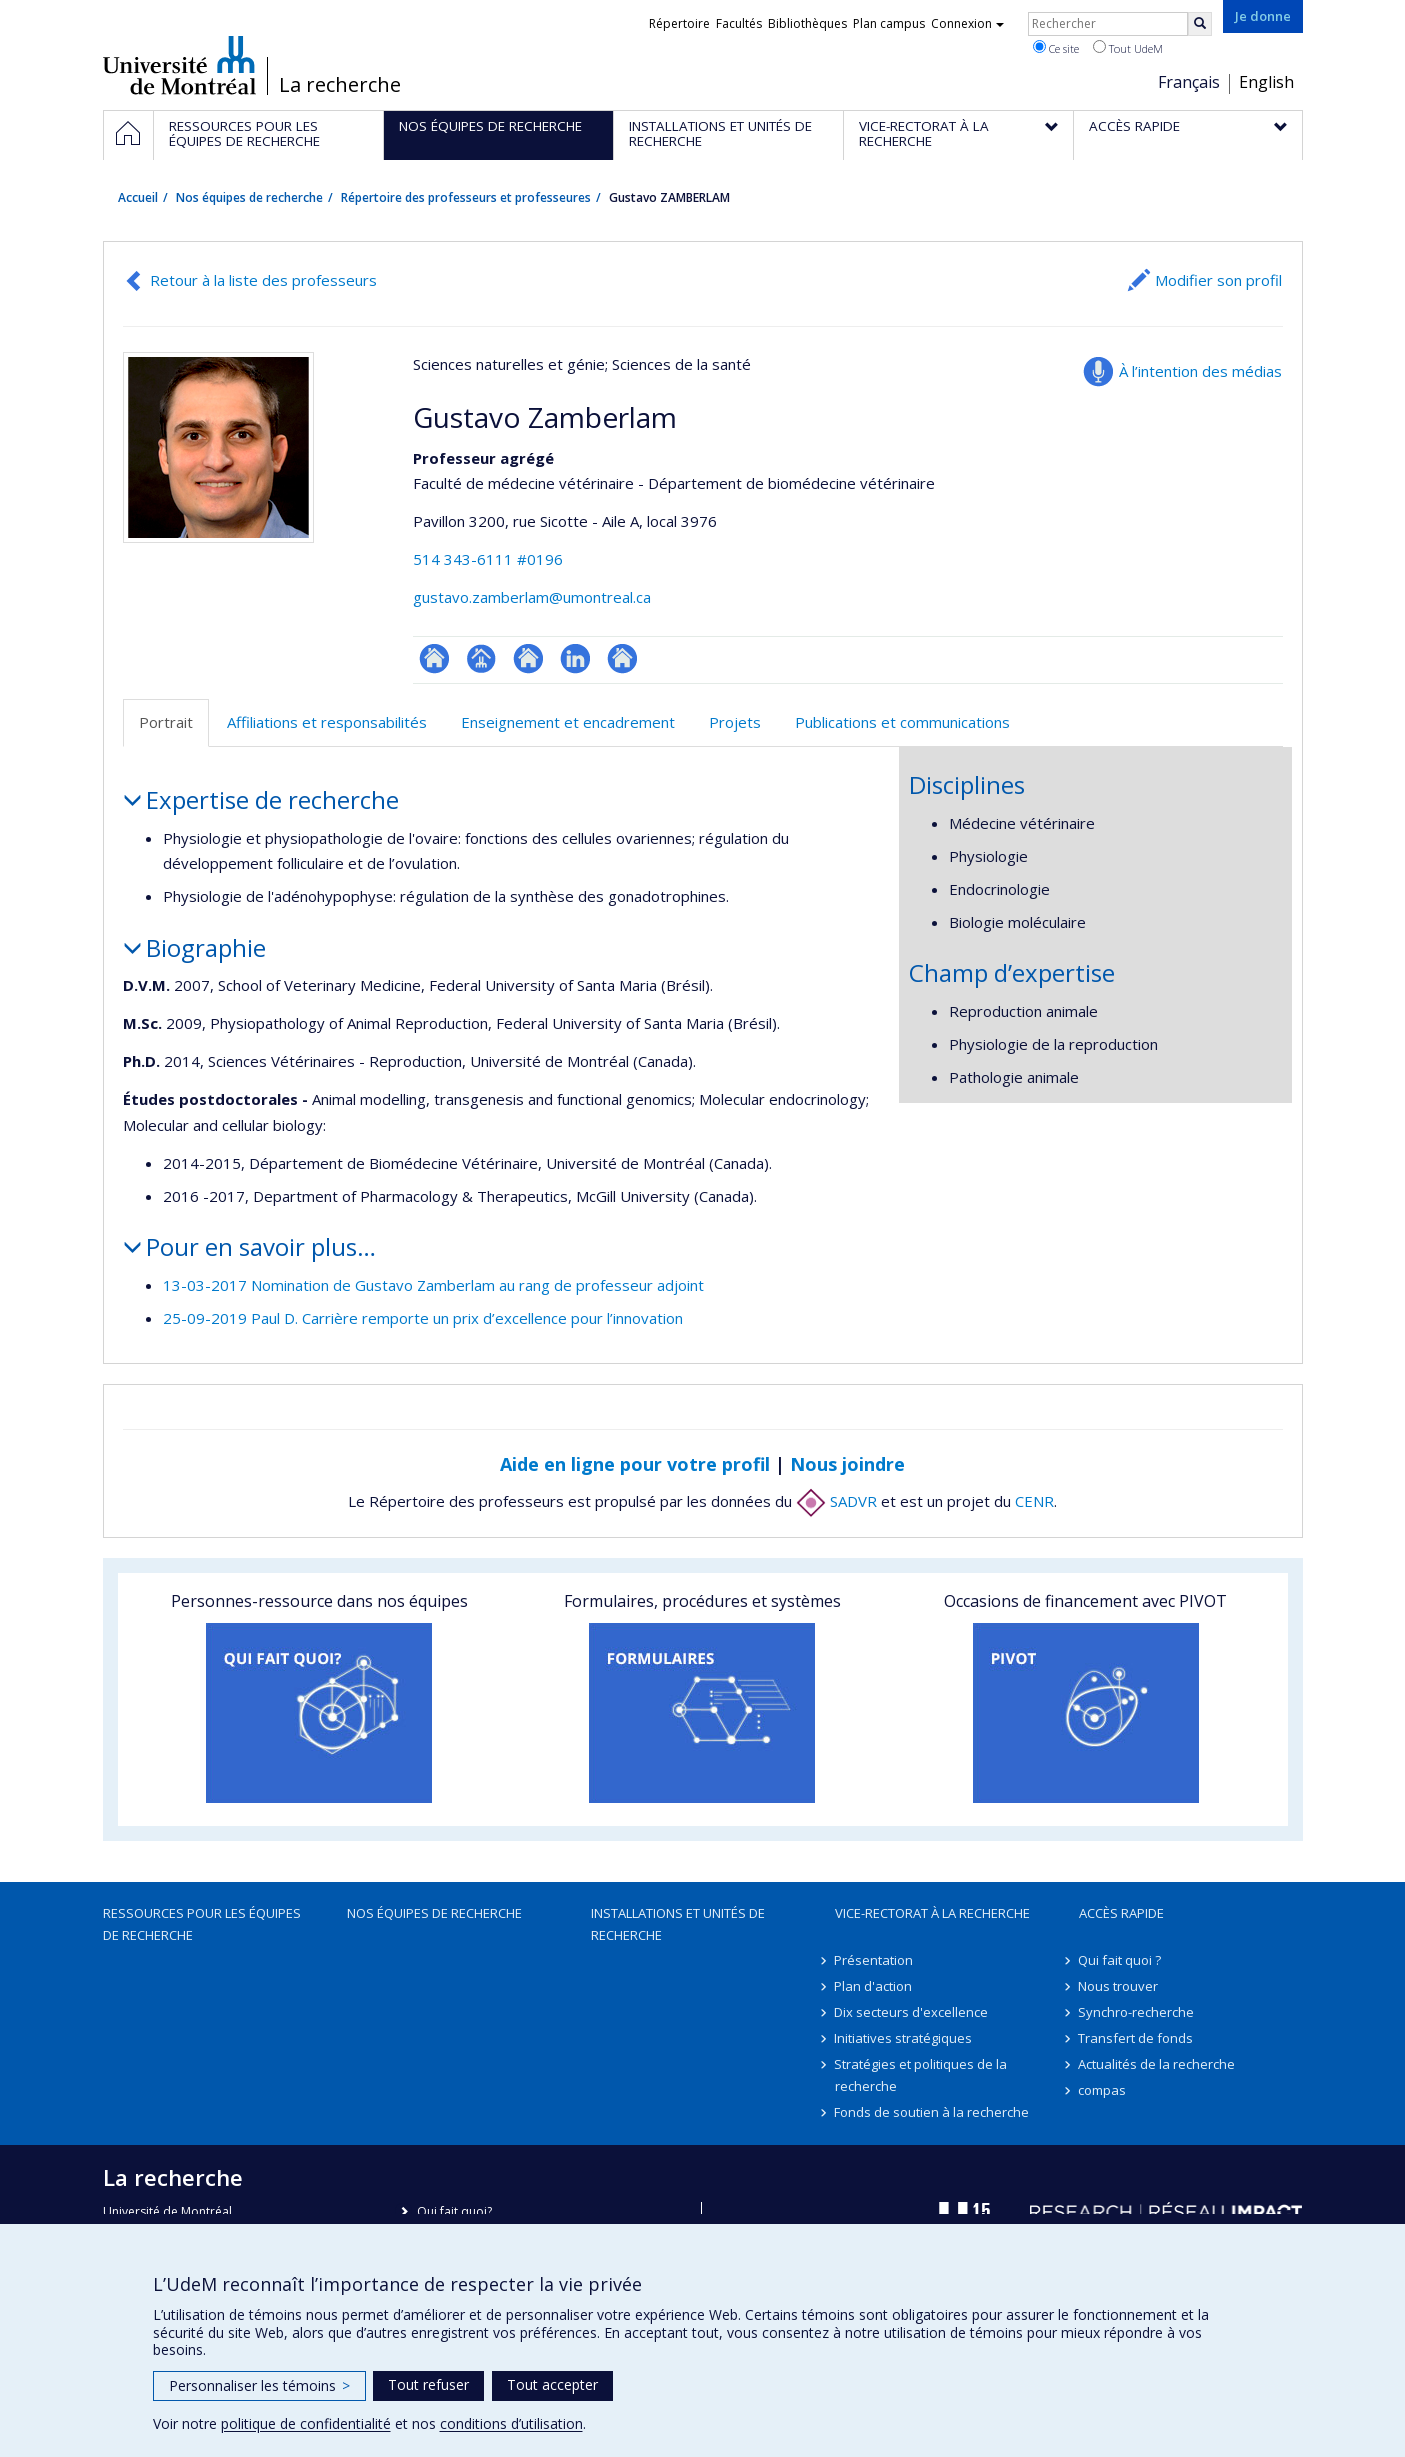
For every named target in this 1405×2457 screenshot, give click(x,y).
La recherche (340, 85)
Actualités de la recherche (1157, 2064)
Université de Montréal (179, 65)
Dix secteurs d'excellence (912, 2012)
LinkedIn (575, 658)
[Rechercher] (1200, 24)
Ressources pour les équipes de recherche (202, 1924)
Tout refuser (428, 2384)
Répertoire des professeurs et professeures (466, 197)
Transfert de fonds (1136, 2038)
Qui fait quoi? (454, 2211)
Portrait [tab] (166, 722)
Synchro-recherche (1137, 2012)
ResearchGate (434, 658)
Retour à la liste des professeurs (263, 280)
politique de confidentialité (306, 2423)
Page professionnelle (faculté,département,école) (481, 658)
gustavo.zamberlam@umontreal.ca (532, 597)
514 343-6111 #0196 (488, 559)
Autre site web (622, 658)
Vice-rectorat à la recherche (932, 1913)
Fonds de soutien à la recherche (932, 2112)
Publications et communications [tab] (902, 722)
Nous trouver (1119, 1986)
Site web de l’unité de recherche (528, 658)
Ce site (1056, 48)
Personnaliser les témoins (259, 2385)
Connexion (967, 23)
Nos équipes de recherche (249, 197)
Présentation (874, 1960)
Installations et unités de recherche (678, 1924)
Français (1189, 82)
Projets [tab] (735, 722)
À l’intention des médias (1200, 371)
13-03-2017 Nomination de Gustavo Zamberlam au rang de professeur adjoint (433, 1285)
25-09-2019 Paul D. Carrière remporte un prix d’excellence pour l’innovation (423, 1318)
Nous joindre (847, 1464)
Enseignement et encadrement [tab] (568, 722)
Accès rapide (1121, 1913)
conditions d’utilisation (511, 2423)
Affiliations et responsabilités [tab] (327, 722)
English (1266, 82)
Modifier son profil (1218, 280)
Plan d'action (874, 1986)
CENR (1034, 1501)
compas (1103, 2090)
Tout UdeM (1128, 48)
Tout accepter (552, 2384)
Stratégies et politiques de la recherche (921, 2075)
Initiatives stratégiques (904, 2038)
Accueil (138, 197)
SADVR (836, 1501)
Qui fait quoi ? (1120, 1960)
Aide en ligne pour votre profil (635, 1464)
